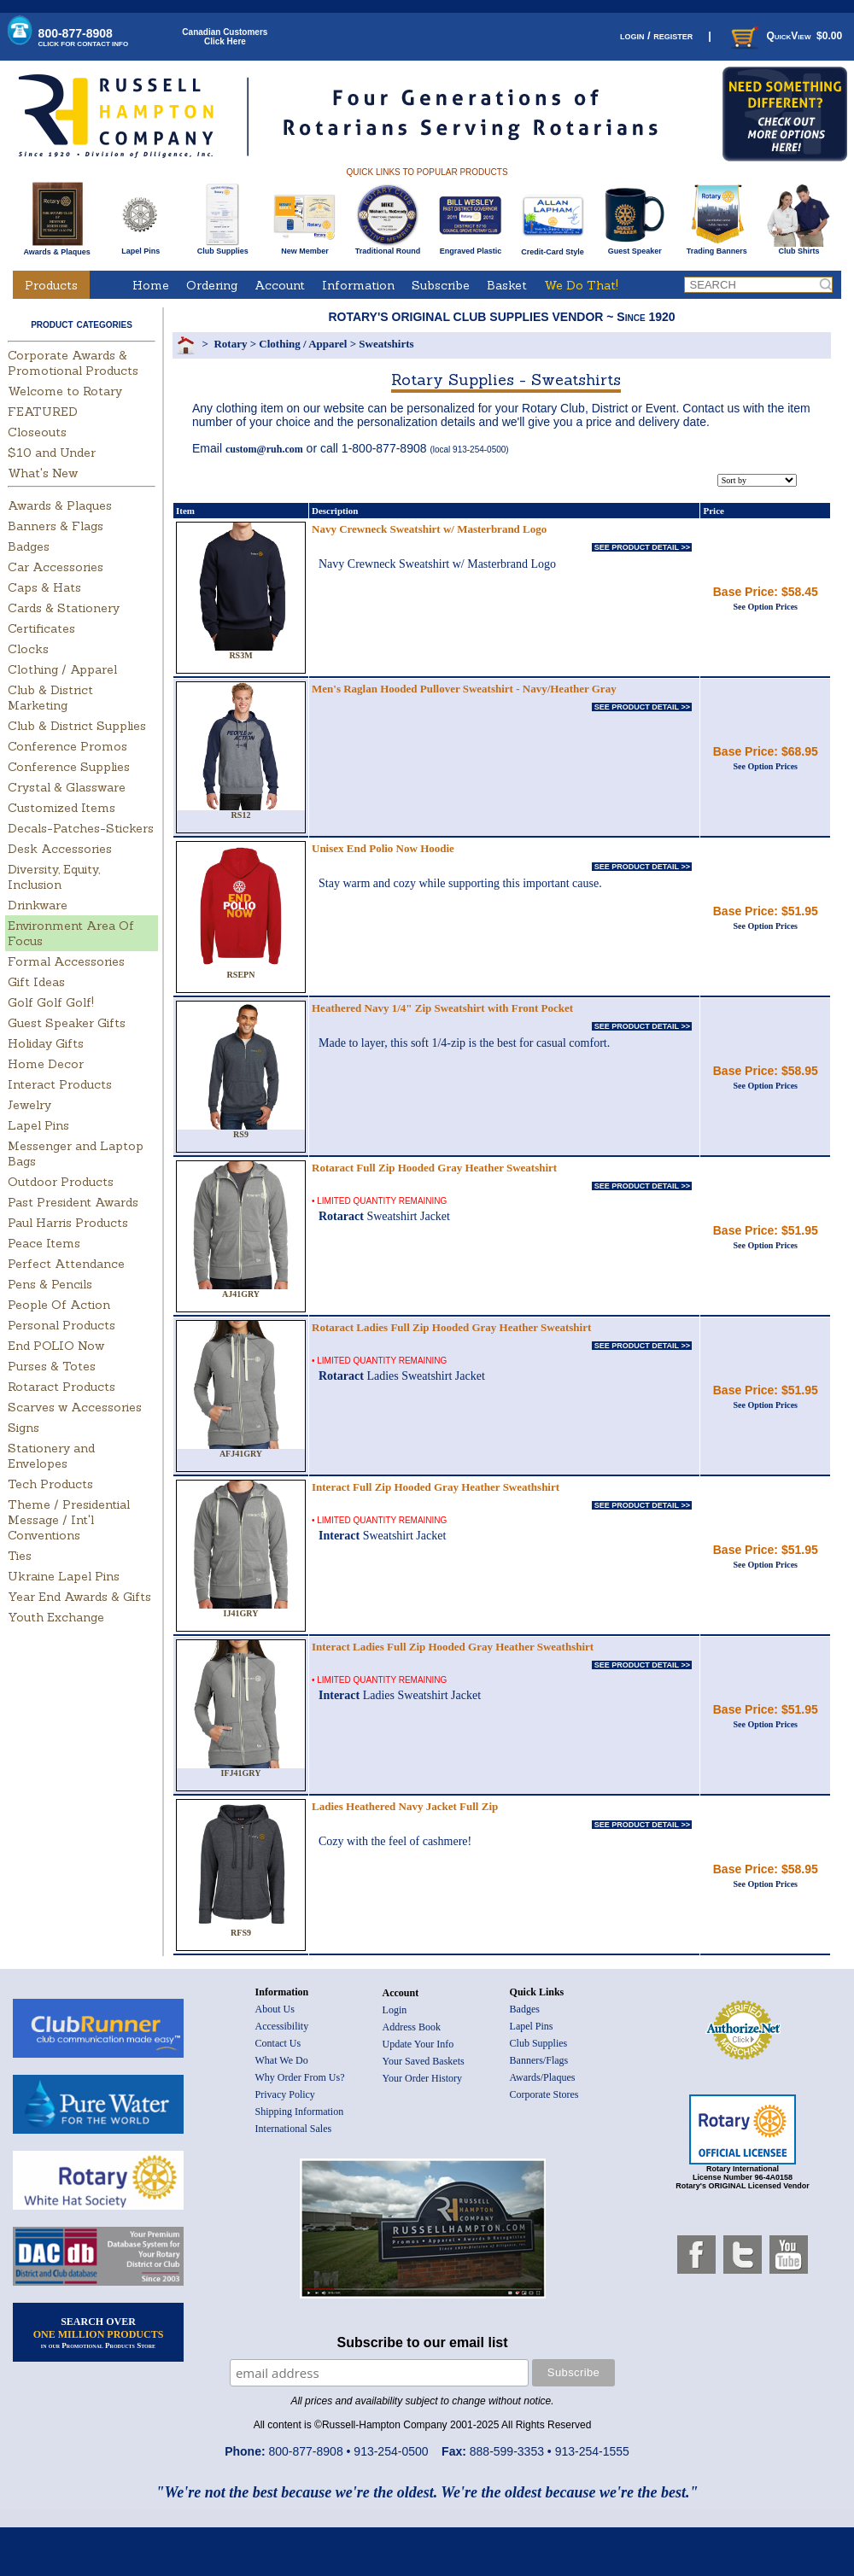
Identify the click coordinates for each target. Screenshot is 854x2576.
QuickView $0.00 (785, 36)
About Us (275, 2009)
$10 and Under (52, 452)
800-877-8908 (83, 37)
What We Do (281, 2060)
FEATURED (43, 411)
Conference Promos (67, 746)
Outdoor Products (61, 1181)
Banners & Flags (55, 526)
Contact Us (278, 2043)
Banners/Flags (539, 2060)
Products (51, 285)
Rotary (230, 343)
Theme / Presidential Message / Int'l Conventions (69, 1520)
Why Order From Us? (300, 2077)
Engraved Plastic (470, 247)
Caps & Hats (44, 587)
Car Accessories (55, 567)
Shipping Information (299, 2111)
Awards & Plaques (56, 247)
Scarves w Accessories (75, 1407)
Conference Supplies (69, 766)
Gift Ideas (36, 982)
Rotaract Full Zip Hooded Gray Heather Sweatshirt (434, 1167)
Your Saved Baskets (424, 2061)
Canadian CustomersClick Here (224, 36)
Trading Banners (717, 247)
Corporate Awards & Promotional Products (73, 363)
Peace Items (44, 1243)
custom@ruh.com (264, 449)
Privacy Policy (285, 2094)
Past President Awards (73, 1202)
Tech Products (50, 1484)
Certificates (41, 628)
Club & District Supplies (77, 725)
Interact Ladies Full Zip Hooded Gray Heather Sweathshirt (453, 1646)
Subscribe (441, 285)
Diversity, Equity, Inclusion (54, 877)
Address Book (412, 2027)
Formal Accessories (66, 961)
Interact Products (60, 1084)
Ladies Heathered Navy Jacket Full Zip (405, 1806)
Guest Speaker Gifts (67, 1023)
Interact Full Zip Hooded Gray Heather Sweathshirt (435, 1487)
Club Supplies (222, 247)
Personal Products (61, 1325)
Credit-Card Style (553, 248)
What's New (43, 473)
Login (395, 2010)
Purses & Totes (52, 1366)
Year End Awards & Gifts (79, 1596)
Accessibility (282, 2026)
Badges (29, 546)
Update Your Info (418, 2044)
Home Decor (46, 1064)
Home (150, 285)
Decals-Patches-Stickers (81, 828)
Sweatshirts (386, 343)
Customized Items (61, 807)
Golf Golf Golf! (51, 1002)
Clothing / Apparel (62, 669)
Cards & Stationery (64, 608)
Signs (23, 1427)
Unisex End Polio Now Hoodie (383, 848)
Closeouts (37, 432)
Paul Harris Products (68, 1222)
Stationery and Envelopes (51, 1455)
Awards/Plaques (543, 2077)
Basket (507, 285)
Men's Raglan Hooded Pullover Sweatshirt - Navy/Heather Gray (464, 688)
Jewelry (29, 1105)
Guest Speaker (635, 247)
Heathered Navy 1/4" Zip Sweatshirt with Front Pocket (442, 1008)
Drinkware (37, 905)
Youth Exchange (56, 1617)
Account (279, 285)
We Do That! (581, 285)
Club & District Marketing (50, 697)
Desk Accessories (60, 848)
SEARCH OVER (98, 2333)
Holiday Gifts (46, 1043)
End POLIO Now (56, 1345)
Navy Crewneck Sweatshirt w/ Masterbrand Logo (429, 529)
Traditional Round (388, 247)
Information (358, 285)
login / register (656, 35)
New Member (304, 247)
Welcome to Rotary (65, 391)
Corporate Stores (544, 2094)
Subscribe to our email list (422, 2342)
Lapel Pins (140, 247)
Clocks (28, 649)
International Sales (293, 2129)
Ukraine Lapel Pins (64, 1576)
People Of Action (59, 1304)
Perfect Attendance (66, 1263)
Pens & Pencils (50, 1284)
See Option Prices (765, 606)
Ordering (211, 285)
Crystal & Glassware (67, 787)
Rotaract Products (61, 1386)
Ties (20, 1555)
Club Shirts (799, 247)
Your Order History (422, 2078)
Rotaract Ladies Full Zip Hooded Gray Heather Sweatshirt (451, 1327)
